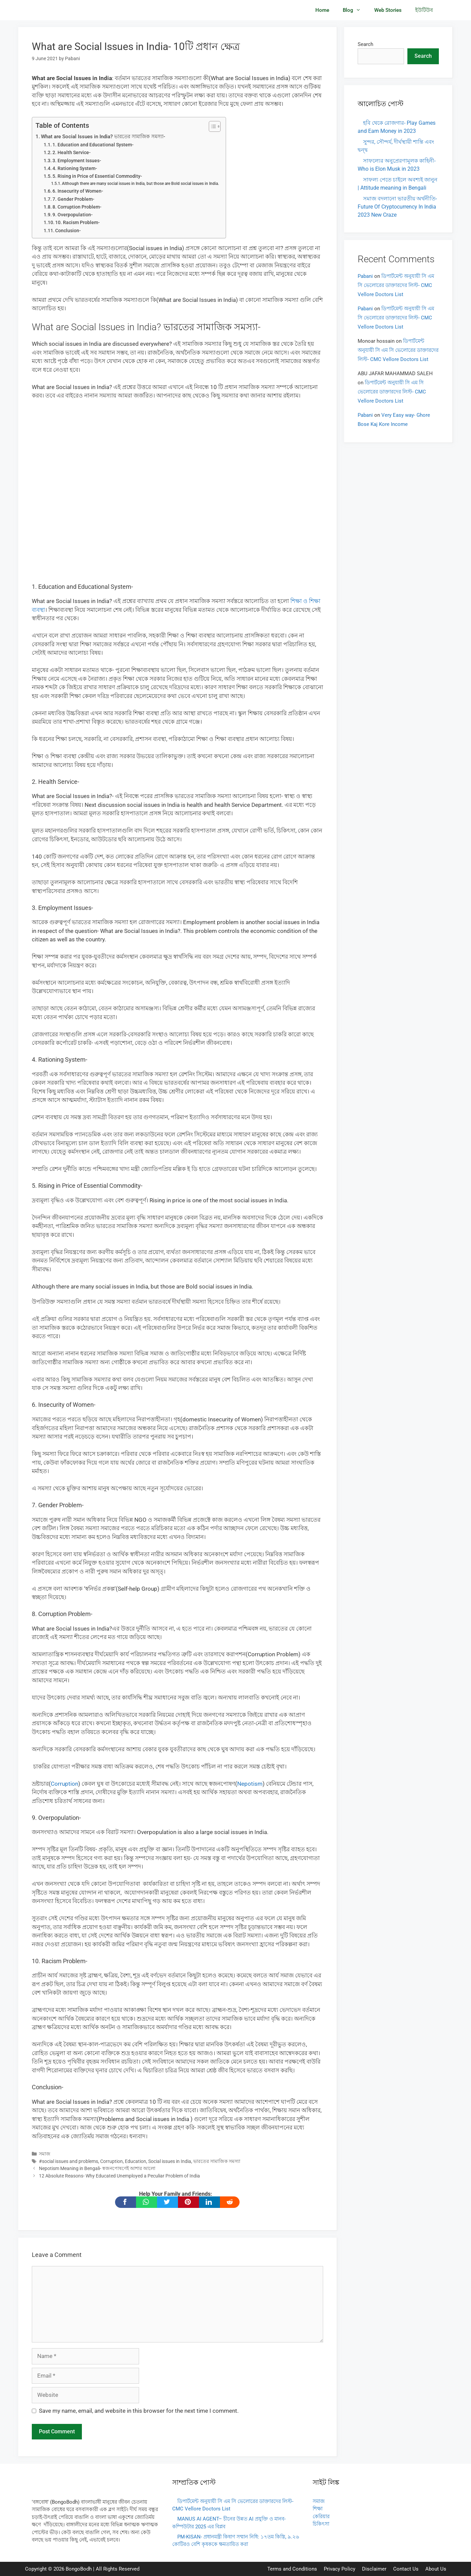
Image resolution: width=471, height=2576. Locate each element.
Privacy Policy (339, 2569)
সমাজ (44, 2154)
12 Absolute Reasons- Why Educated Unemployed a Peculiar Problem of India (119, 2176)
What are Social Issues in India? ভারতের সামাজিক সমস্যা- (103, 137)
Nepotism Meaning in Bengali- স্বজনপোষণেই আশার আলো (97, 2168)
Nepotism (250, 1783)
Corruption (64, 1783)
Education (135, 2161)
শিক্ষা (317, 2509)
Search (365, 44)
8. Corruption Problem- (77, 207)
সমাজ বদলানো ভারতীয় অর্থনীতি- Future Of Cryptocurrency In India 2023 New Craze (397, 206)
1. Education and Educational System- (93, 144)
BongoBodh (79, 2569)
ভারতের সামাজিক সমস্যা (216, 2161)
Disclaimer (374, 2569)
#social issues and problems (68, 2161)
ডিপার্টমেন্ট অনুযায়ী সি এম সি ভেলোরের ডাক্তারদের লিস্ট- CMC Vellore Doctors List (396, 285)
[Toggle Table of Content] (211, 126)
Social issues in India (169, 2161)
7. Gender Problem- (73, 199)
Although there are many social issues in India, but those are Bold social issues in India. (140, 183)
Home (322, 10)
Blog (355, 10)
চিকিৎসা (321, 2524)
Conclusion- (68, 230)
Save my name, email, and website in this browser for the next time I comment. (139, 2410)
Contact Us (406, 2569)
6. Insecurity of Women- (77, 191)
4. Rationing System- (74, 168)
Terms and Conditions (292, 2569)
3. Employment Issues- (76, 160)
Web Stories (388, 10)
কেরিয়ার (321, 2516)
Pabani (365, 276)
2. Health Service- (71, 152)
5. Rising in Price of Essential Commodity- (97, 176)
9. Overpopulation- (72, 214)
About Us (435, 2569)
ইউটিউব (424, 10)
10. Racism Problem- (77, 222)
